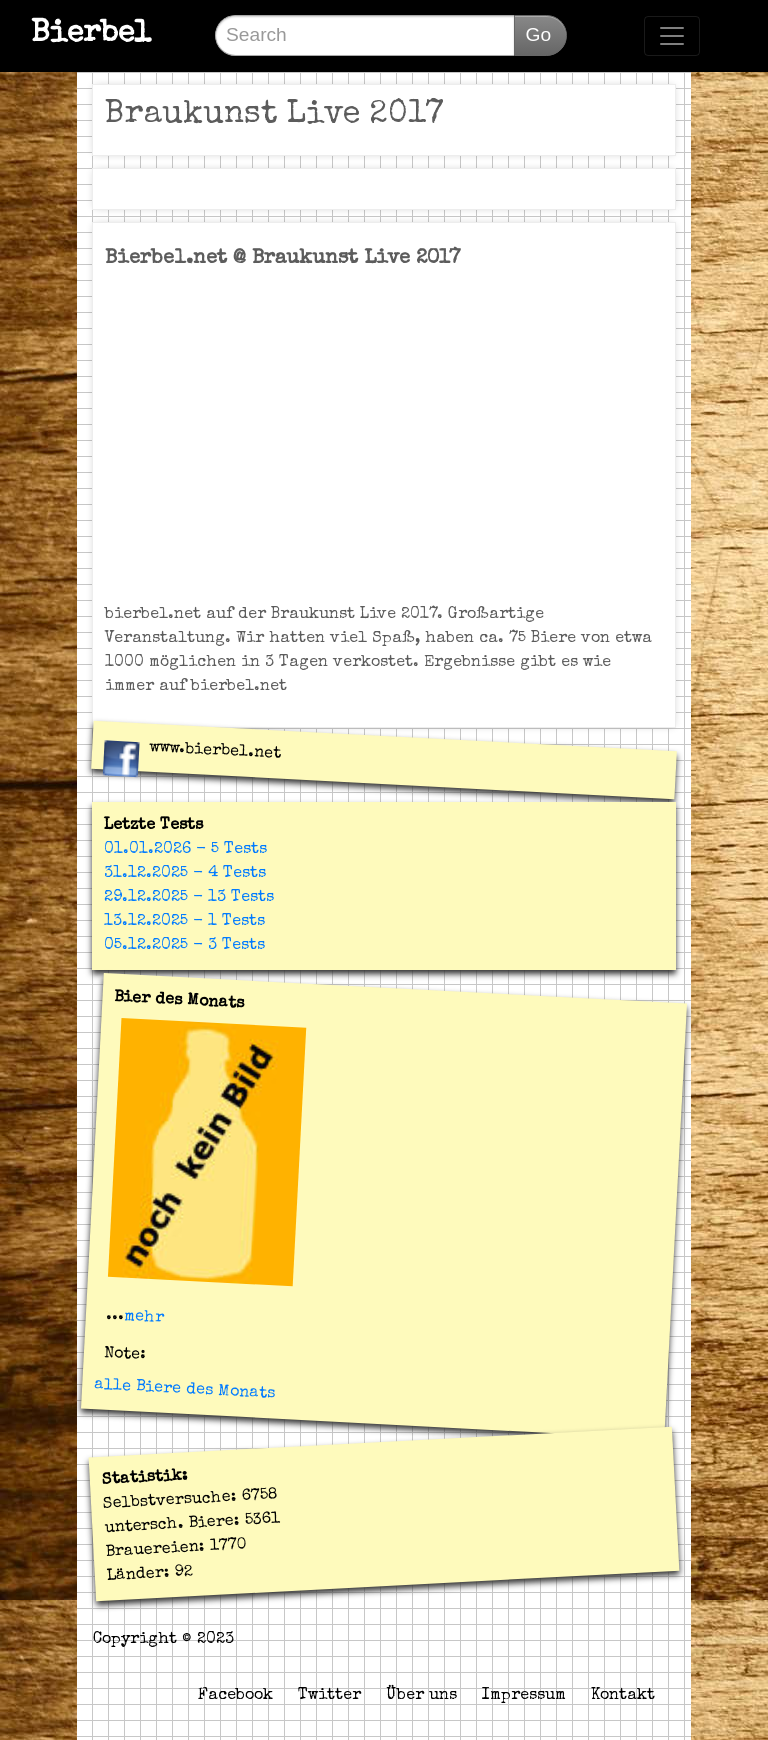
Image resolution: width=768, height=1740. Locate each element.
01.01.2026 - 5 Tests (185, 850)
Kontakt (623, 1696)
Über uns (421, 1696)
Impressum (524, 1696)
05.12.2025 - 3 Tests (184, 946)
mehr (143, 1317)
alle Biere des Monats (185, 1389)
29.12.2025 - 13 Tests (189, 898)
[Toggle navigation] (672, 36)
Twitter (329, 1696)
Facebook (235, 1696)
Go (538, 34)
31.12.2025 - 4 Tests (185, 874)
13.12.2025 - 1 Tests (184, 922)
